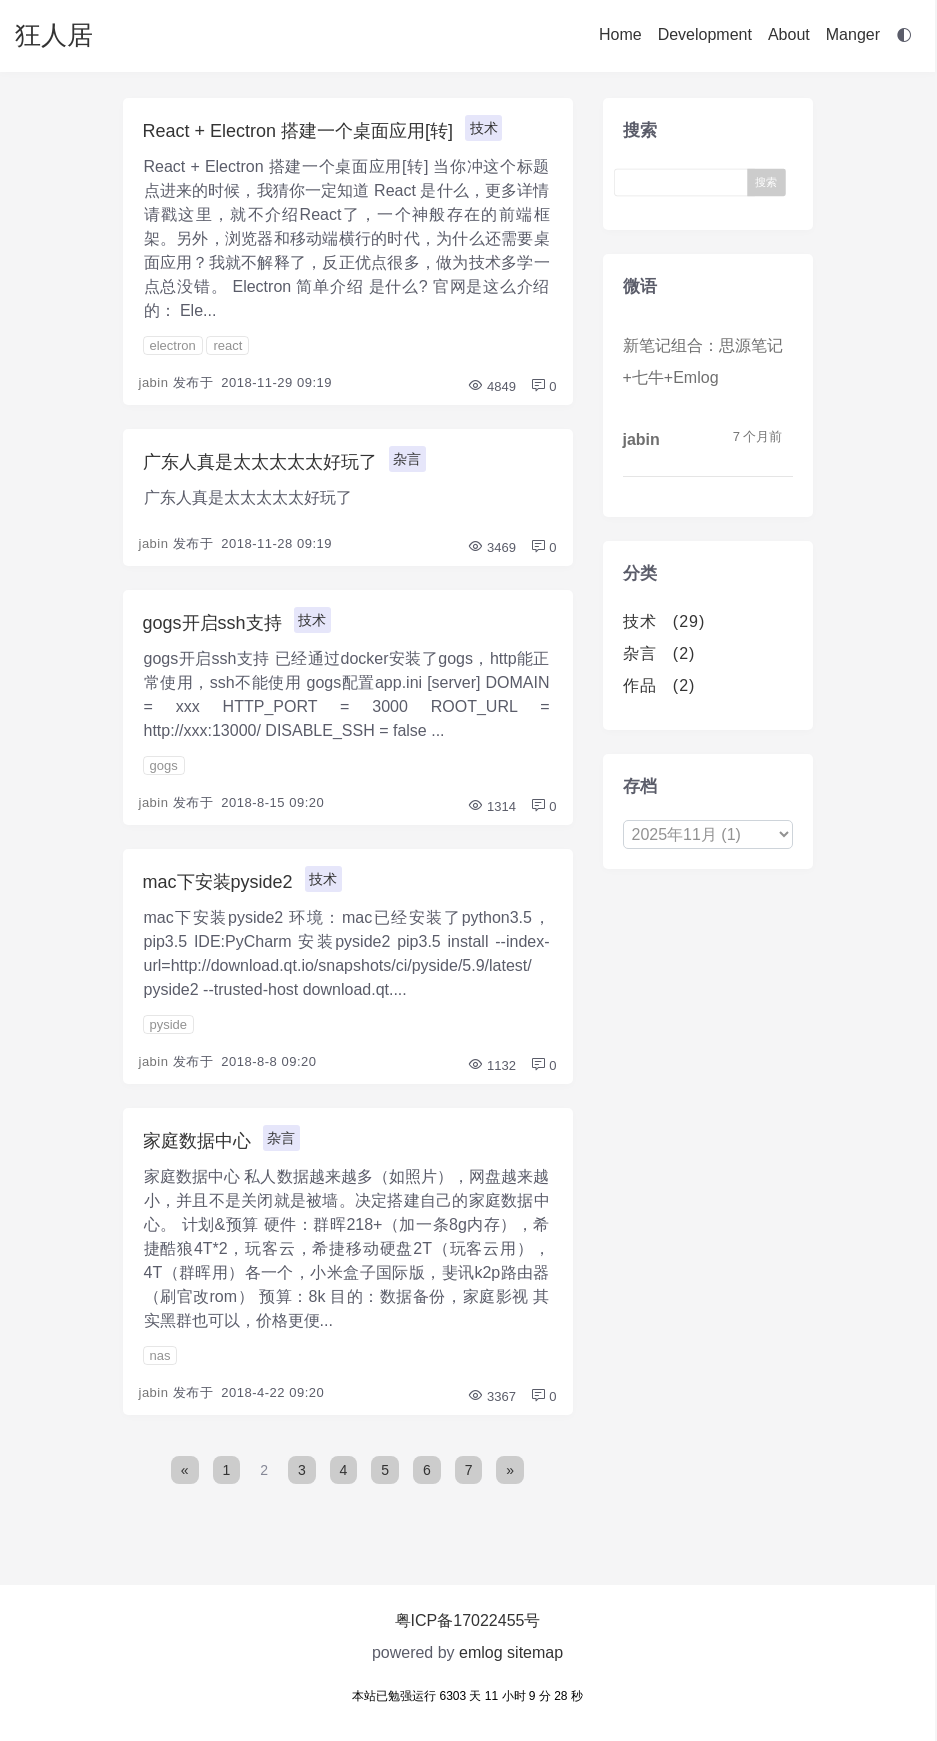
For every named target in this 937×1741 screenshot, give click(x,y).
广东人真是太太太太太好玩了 (260, 462)
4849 (491, 386)
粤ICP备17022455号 (468, 1620)
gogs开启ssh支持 (212, 623)
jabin (154, 382)
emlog (481, 1652)
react (227, 345)
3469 (491, 547)
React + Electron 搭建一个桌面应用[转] (298, 131)
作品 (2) (659, 685)
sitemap (535, 1652)
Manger (853, 34)
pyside (169, 1024)
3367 (491, 1396)
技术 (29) (664, 621)
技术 (484, 128)
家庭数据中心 (197, 1141)
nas (160, 1355)
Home (620, 34)
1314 (491, 806)
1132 (491, 1065)
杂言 (407, 459)
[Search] (685, 182)
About (789, 34)
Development (705, 34)
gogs (164, 765)
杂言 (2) (659, 653)
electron (173, 345)
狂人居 (54, 35)
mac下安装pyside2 (218, 882)
